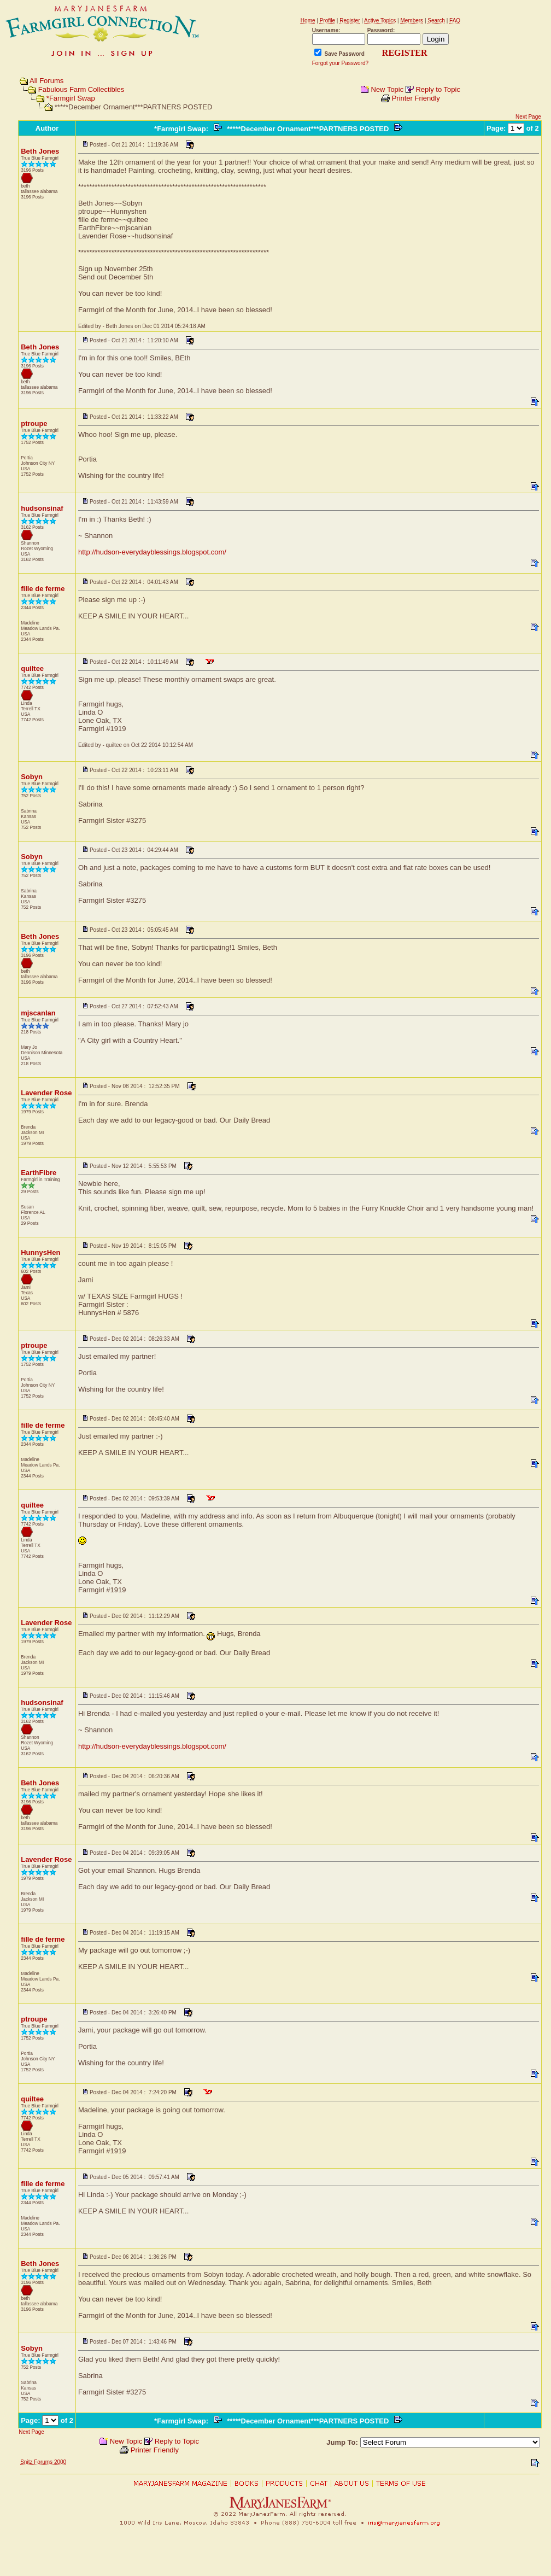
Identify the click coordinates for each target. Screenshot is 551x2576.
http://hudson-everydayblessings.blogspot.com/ (152, 552)
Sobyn (32, 777)
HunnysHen (40, 1252)
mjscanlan (38, 1013)
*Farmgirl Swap (70, 98)
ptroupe (34, 423)
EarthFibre (38, 1173)
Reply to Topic (437, 89)
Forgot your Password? (340, 63)
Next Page (528, 117)
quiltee (32, 668)
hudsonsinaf (42, 508)
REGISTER (404, 52)
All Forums (46, 81)
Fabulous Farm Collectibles (81, 89)
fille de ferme (43, 589)
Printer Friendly (416, 98)
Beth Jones (40, 151)
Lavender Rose (46, 1093)
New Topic (387, 89)
